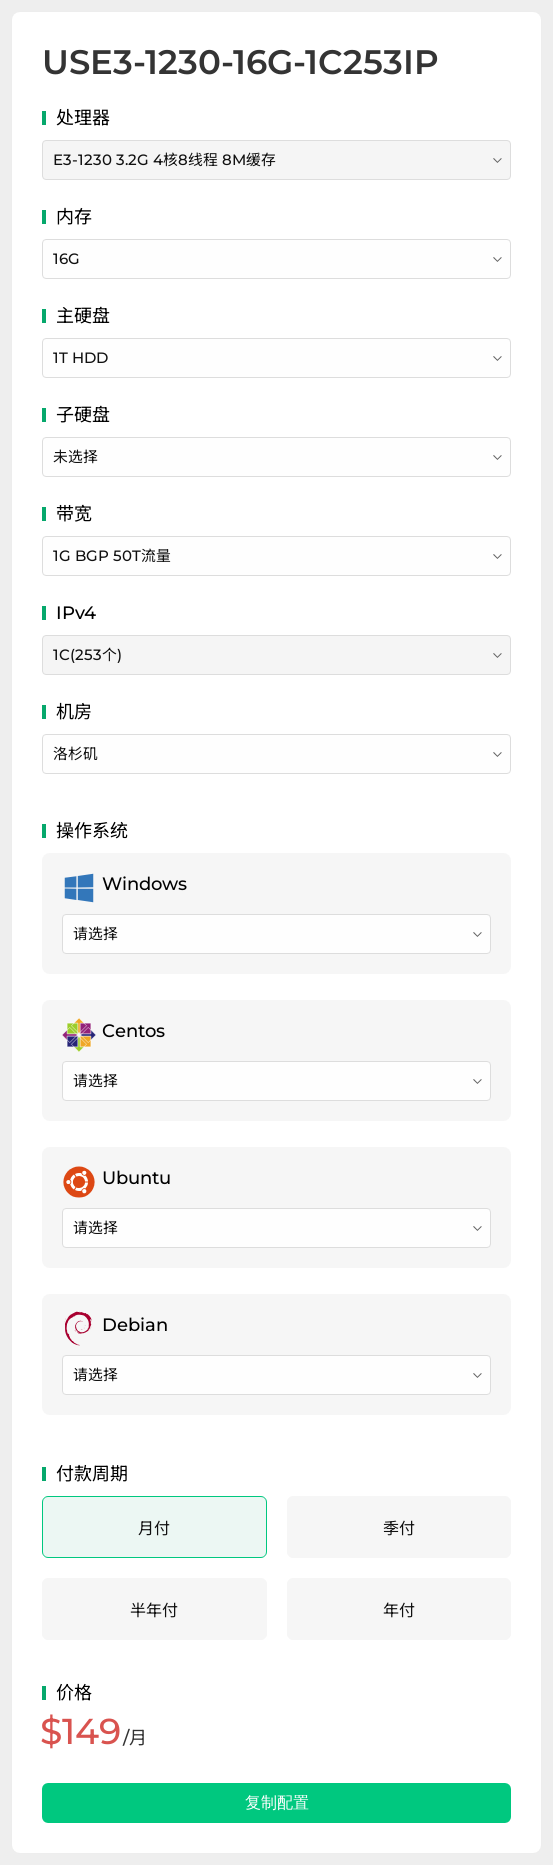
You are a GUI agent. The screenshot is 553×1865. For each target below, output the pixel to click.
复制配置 (277, 1802)
